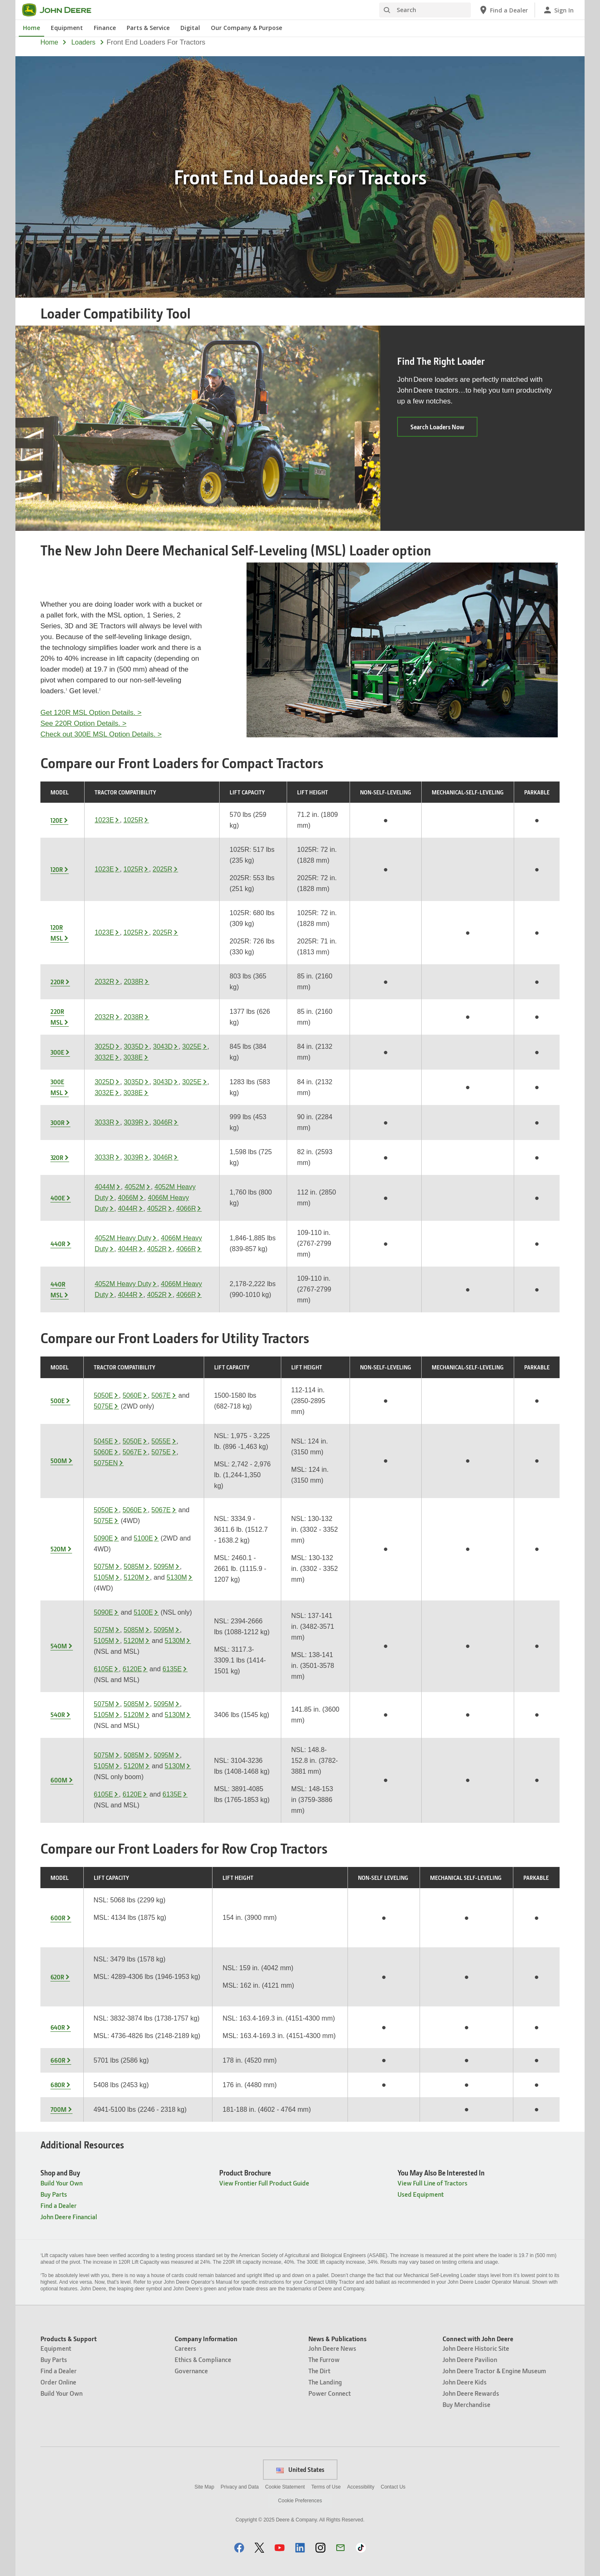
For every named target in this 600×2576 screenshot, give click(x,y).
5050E (103, 1395)
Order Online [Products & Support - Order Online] (58, 2381)
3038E (132, 1057)
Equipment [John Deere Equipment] (67, 28)
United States (300, 2469)
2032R (104, 981)
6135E (172, 1669)
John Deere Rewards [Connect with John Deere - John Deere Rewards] (470, 2393)
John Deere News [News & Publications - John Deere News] (332, 2348)
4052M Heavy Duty (123, 1238)
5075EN (106, 1462)
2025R (162, 869)
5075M (104, 1566)
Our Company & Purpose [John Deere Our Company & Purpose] (246, 28)
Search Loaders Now (444, 429)
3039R (133, 1122)
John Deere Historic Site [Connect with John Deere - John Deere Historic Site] (475, 2348)
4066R (186, 1208)
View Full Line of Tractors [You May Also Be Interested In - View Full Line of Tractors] (433, 2182)
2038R (133, 981)
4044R (128, 1208)
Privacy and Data (240, 2487)
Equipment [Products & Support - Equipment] (55, 2348)
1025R (133, 820)
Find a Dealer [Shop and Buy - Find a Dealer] (58, 2205)
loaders (83, 42)
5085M (134, 1566)
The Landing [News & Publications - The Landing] (325, 2381)
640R (57, 2027)
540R (57, 1714)
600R (57, 1918)
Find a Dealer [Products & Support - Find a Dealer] (58, 2370)
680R (57, 2085)
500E (57, 1400)
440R (57, 1243)
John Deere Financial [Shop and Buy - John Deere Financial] (68, 2216)
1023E (104, 820)
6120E (132, 1669)
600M (59, 1780)
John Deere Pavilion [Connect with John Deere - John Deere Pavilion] (469, 2359)
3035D (133, 1046)
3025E (191, 1046)
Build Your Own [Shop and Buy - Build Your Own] (61, 2182)
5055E (160, 1441)
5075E (103, 1406)
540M (58, 1646)
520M (58, 1549)
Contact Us (393, 2487)
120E (56, 820)
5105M (104, 1577)
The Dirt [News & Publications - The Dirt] (319, 2370)
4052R (157, 1208)
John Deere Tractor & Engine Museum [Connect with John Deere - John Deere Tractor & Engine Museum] (494, 2370)
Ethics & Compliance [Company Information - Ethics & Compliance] (203, 2359)
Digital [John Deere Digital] (190, 28)
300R (57, 1122)
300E (57, 1052)
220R (57, 982)
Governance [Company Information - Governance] (191, 2370)
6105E (103, 1669)
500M (58, 1460)
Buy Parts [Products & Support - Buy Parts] (53, 2359)
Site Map (204, 2487)
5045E (103, 1441)
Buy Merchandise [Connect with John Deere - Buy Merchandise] (466, 2404)
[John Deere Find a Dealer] (503, 9)
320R (56, 1157)
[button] (239, 2547)
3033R (104, 1122)
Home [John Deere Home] (31, 28)
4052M (135, 1186)
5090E (103, 1538)
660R (57, 2060)
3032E (104, 1057)
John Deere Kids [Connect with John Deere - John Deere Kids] (464, 2381)
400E (57, 1198)
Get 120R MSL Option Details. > (91, 713)
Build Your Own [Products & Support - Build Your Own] (61, 2393)
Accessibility (360, 2487)
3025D (104, 1046)
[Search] (425, 9)
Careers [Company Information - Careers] (185, 2348)
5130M (177, 1577)
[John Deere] (61, 10)
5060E (132, 1395)
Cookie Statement (285, 2487)
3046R (162, 1122)
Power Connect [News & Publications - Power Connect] (329, 2393)
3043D (162, 1046)
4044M (105, 1186)
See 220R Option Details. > (83, 723)
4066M (128, 1197)
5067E (160, 1395)
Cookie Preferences (300, 2501)
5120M (134, 1577)
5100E (143, 1538)
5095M (164, 1566)
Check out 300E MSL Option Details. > (101, 734)
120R (56, 869)
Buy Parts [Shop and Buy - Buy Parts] (53, 2194)
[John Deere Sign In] (558, 9)
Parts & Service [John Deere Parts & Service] (148, 28)
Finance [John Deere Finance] (105, 28)
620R (57, 1977)
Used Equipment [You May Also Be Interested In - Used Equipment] (421, 2194)
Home (49, 42)
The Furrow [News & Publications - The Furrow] (324, 2359)
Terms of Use (326, 2487)
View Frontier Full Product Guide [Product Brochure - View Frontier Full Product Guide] (264, 2182)
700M (58, 2109)
